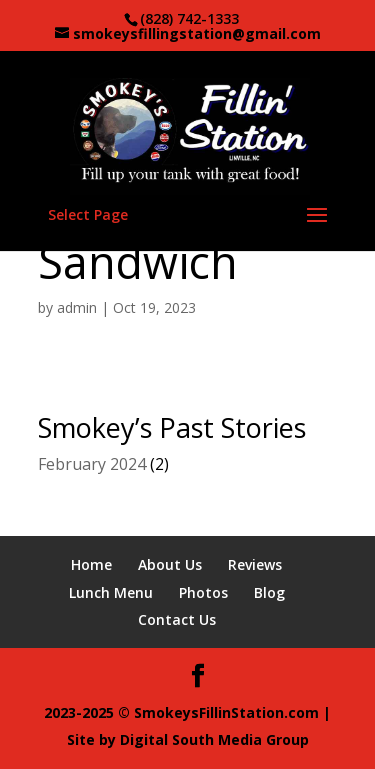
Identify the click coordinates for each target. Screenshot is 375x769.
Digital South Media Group (214, 739)
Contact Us (177, 619)
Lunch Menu (111, 592)
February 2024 (92, 464)
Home (91, 564)
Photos (203, 592)
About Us (170, 564)
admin (77, 307)
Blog (269, 592)
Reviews (255, 564)
